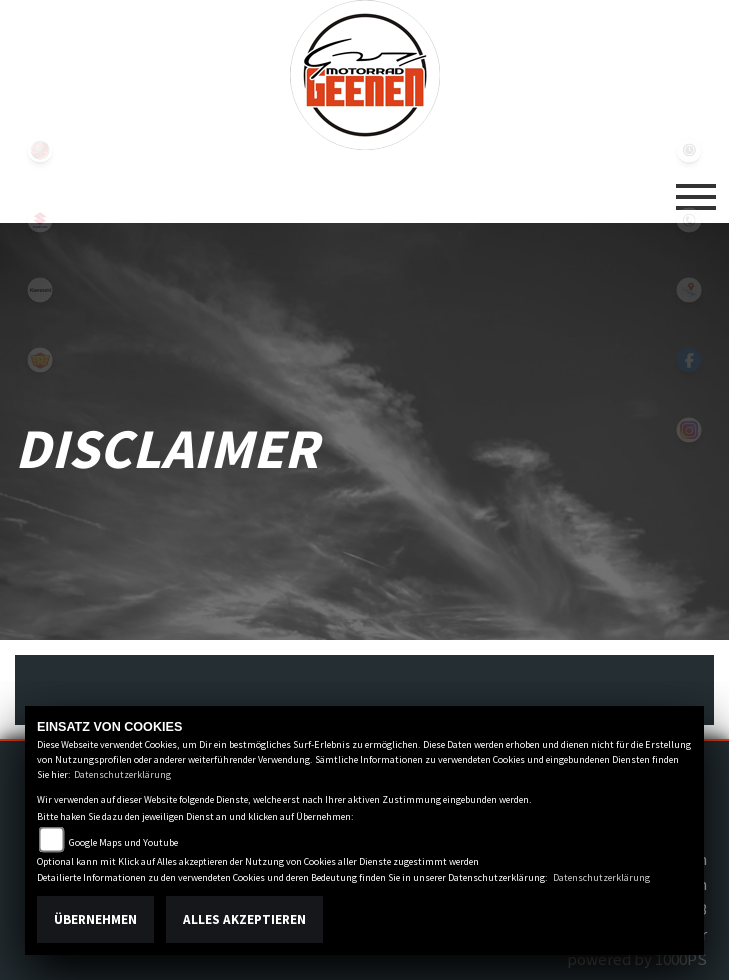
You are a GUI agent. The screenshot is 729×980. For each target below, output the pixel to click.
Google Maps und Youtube (123, 842)
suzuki (40, 220)
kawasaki (40, 290)
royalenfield (40, 360)
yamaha (40, 150)
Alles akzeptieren (244, 919)
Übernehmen (95, 919)
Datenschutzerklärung (122, 774)
